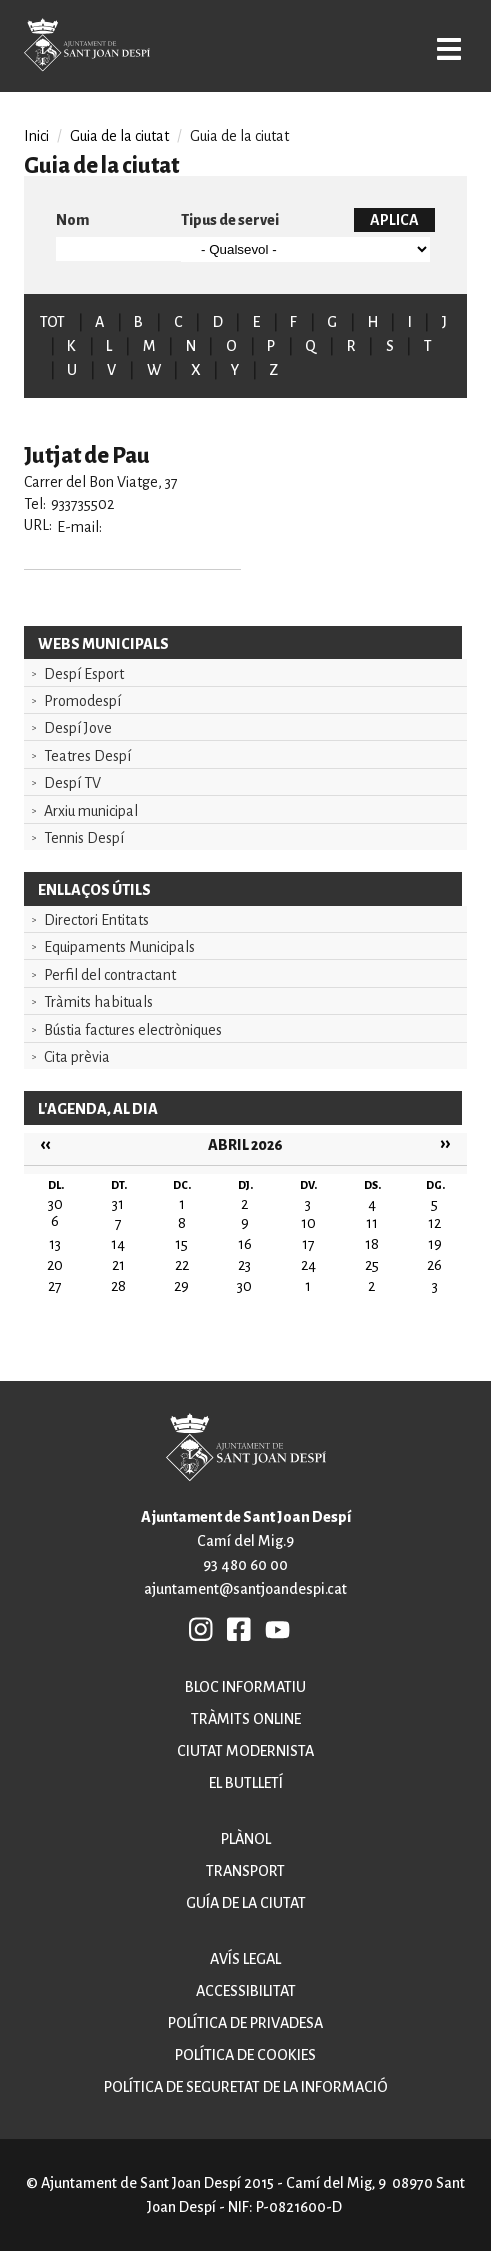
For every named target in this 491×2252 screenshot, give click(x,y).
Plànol (246, 1839)
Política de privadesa (245, 2023)
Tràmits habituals (98, 1002)
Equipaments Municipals (119, 947)
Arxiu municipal (91, 811)
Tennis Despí (84, 838)
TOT (52, 322)
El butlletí (246, 1783)
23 (244, 1265)
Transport (245, 1871)
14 (118, 1244)
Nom (72, 220)
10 (308, 1223)
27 (55, 1286)
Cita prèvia (77, 1057)
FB (240, 1629)
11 (372, 1223)
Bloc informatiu (245, 1687)
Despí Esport (84, 674)
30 (244, 1286)
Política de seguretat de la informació (246, 2087)
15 (181, 1244)
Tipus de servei (230, 220)
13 (55, 1244)
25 (372, 1265)
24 (308, 1265)
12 (434, 1223)
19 (435, 1244)
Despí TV (72, 783)
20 (55, 1265)
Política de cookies (245, 2055)
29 (181, 1286)
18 (372, 1244)
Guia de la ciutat (119, 136)
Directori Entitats (96, 920)
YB (277, 1629)
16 (245, 1244)
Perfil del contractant (110, 975)
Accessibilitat (246, 1991)
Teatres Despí (87, 756)
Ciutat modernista (245, 1751)
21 (118, 1265)
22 (182, 1265)
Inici (36, 136)
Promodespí (82, 701)
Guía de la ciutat (246, 1903)
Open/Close (449, 48)
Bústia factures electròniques (133, 1030)
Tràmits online (246, 1719)
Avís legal (245, 1959)
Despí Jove (78, 728)
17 (308, 1244)
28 (118, 1286)
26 (434, 1265)
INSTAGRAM (202, 1629)
